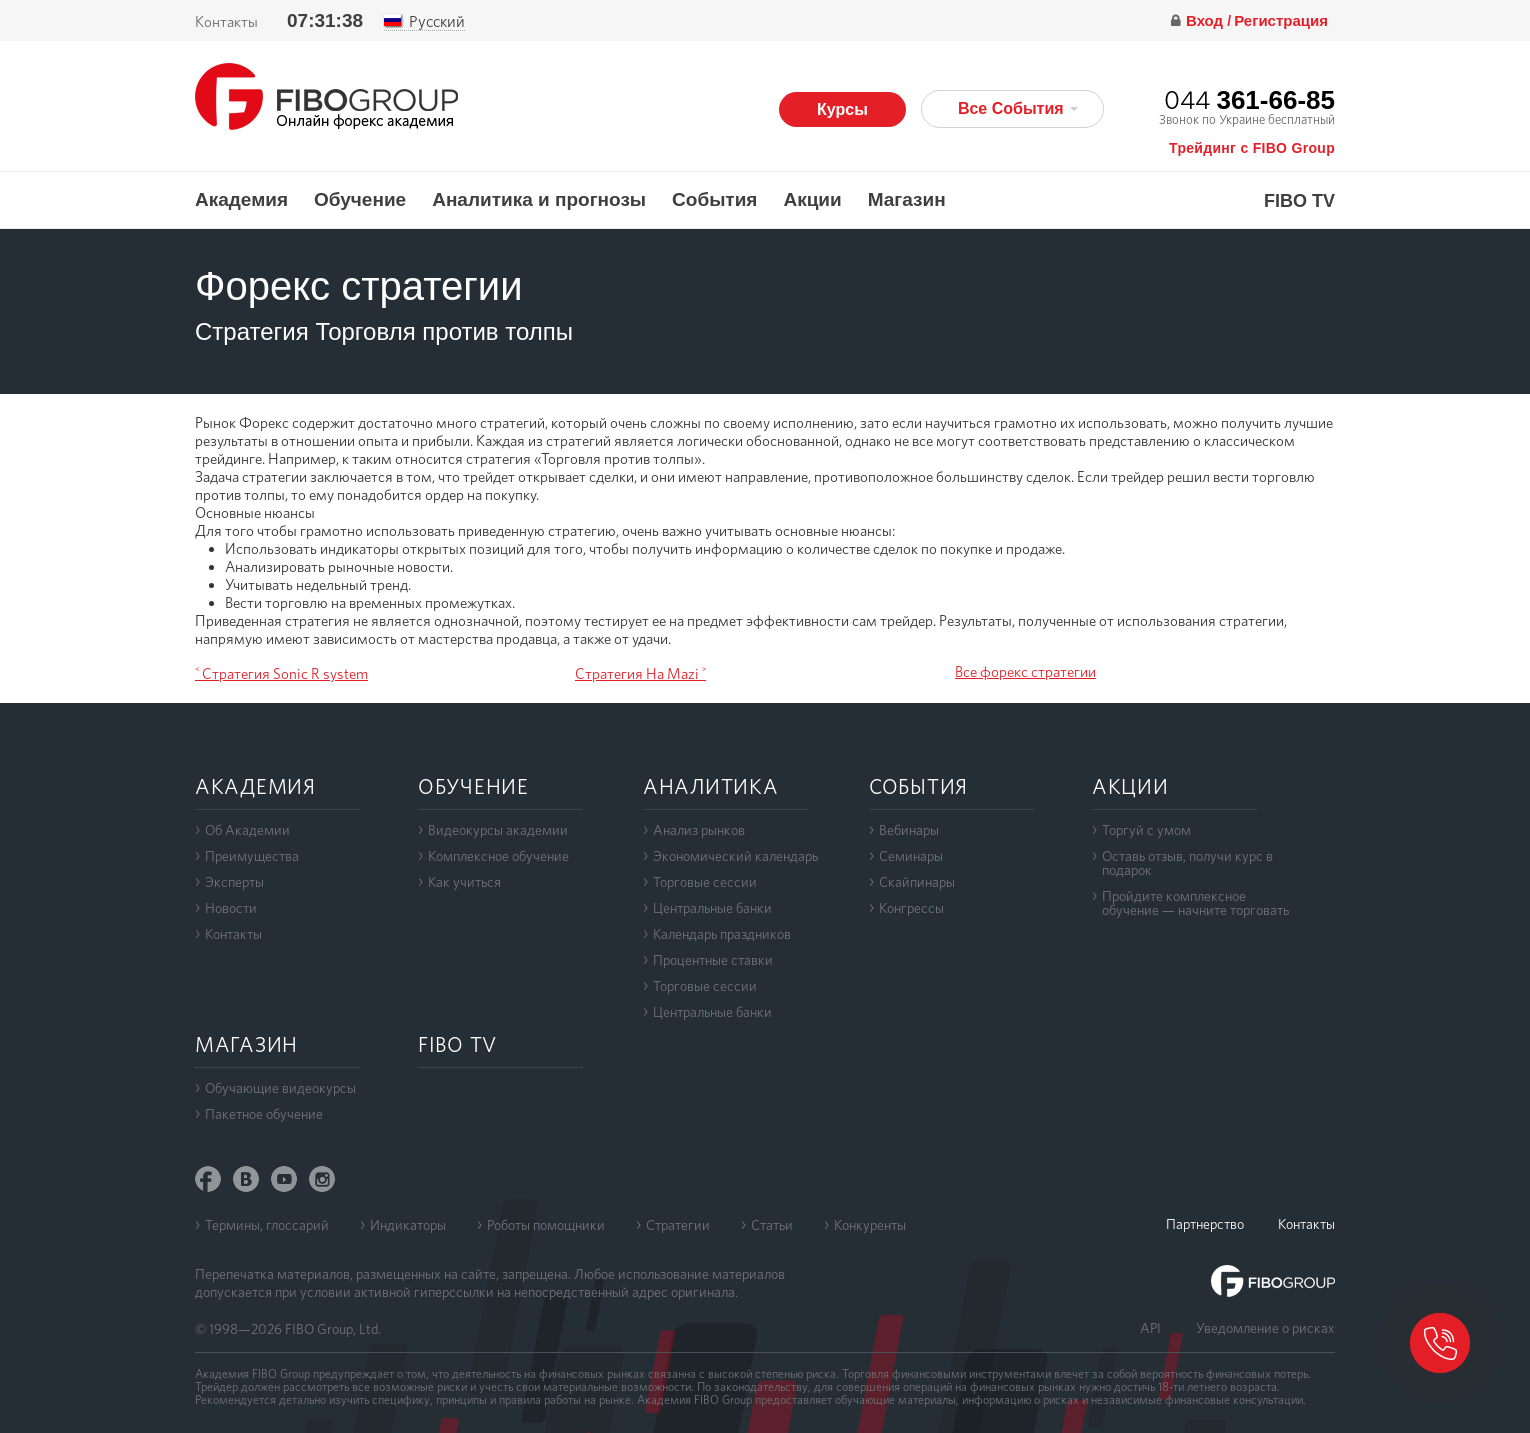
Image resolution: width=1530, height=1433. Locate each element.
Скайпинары (917, 882)
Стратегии (678, 1225)
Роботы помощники (546, 1225)
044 (1249, 99)
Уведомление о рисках (1265, 1328)
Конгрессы (911, 908)
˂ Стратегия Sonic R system (281, 674)
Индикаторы (408, 1225)
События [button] (714, 200)
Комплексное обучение (498, 856)
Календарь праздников (722, 934)
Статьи (772, 1225)
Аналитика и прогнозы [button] (539, 200)
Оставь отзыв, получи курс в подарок (1187, 863)
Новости (231, 908)
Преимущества (252, 856)
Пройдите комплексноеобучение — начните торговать (1195, 903)
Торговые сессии (705, 882)
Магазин (907, 200)
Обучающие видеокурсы (280, 1088)
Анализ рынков (699, 830)
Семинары (911, 856)
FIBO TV (1299, 201)
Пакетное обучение (264, 1114)
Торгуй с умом (1146, 830)
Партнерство (1205, 1224)
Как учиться (464, 882)
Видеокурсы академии (498, 830)
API (1150, 1328)
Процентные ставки (713, 960)
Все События (1018, 108)
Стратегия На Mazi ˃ (640, 674)
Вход (1206, 20)
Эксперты (234, 882)
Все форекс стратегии (1025, 672)
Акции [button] (812, 200)
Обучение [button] (360, 200)
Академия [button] (241, 200)
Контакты (226, 22)
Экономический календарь (735, 856)
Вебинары (909, 830)
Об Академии (247, 830)
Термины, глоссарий (267, 1225)
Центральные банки (712, 908)
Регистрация (1281, 20)
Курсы (842, 109)
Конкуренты (870, 1225)
